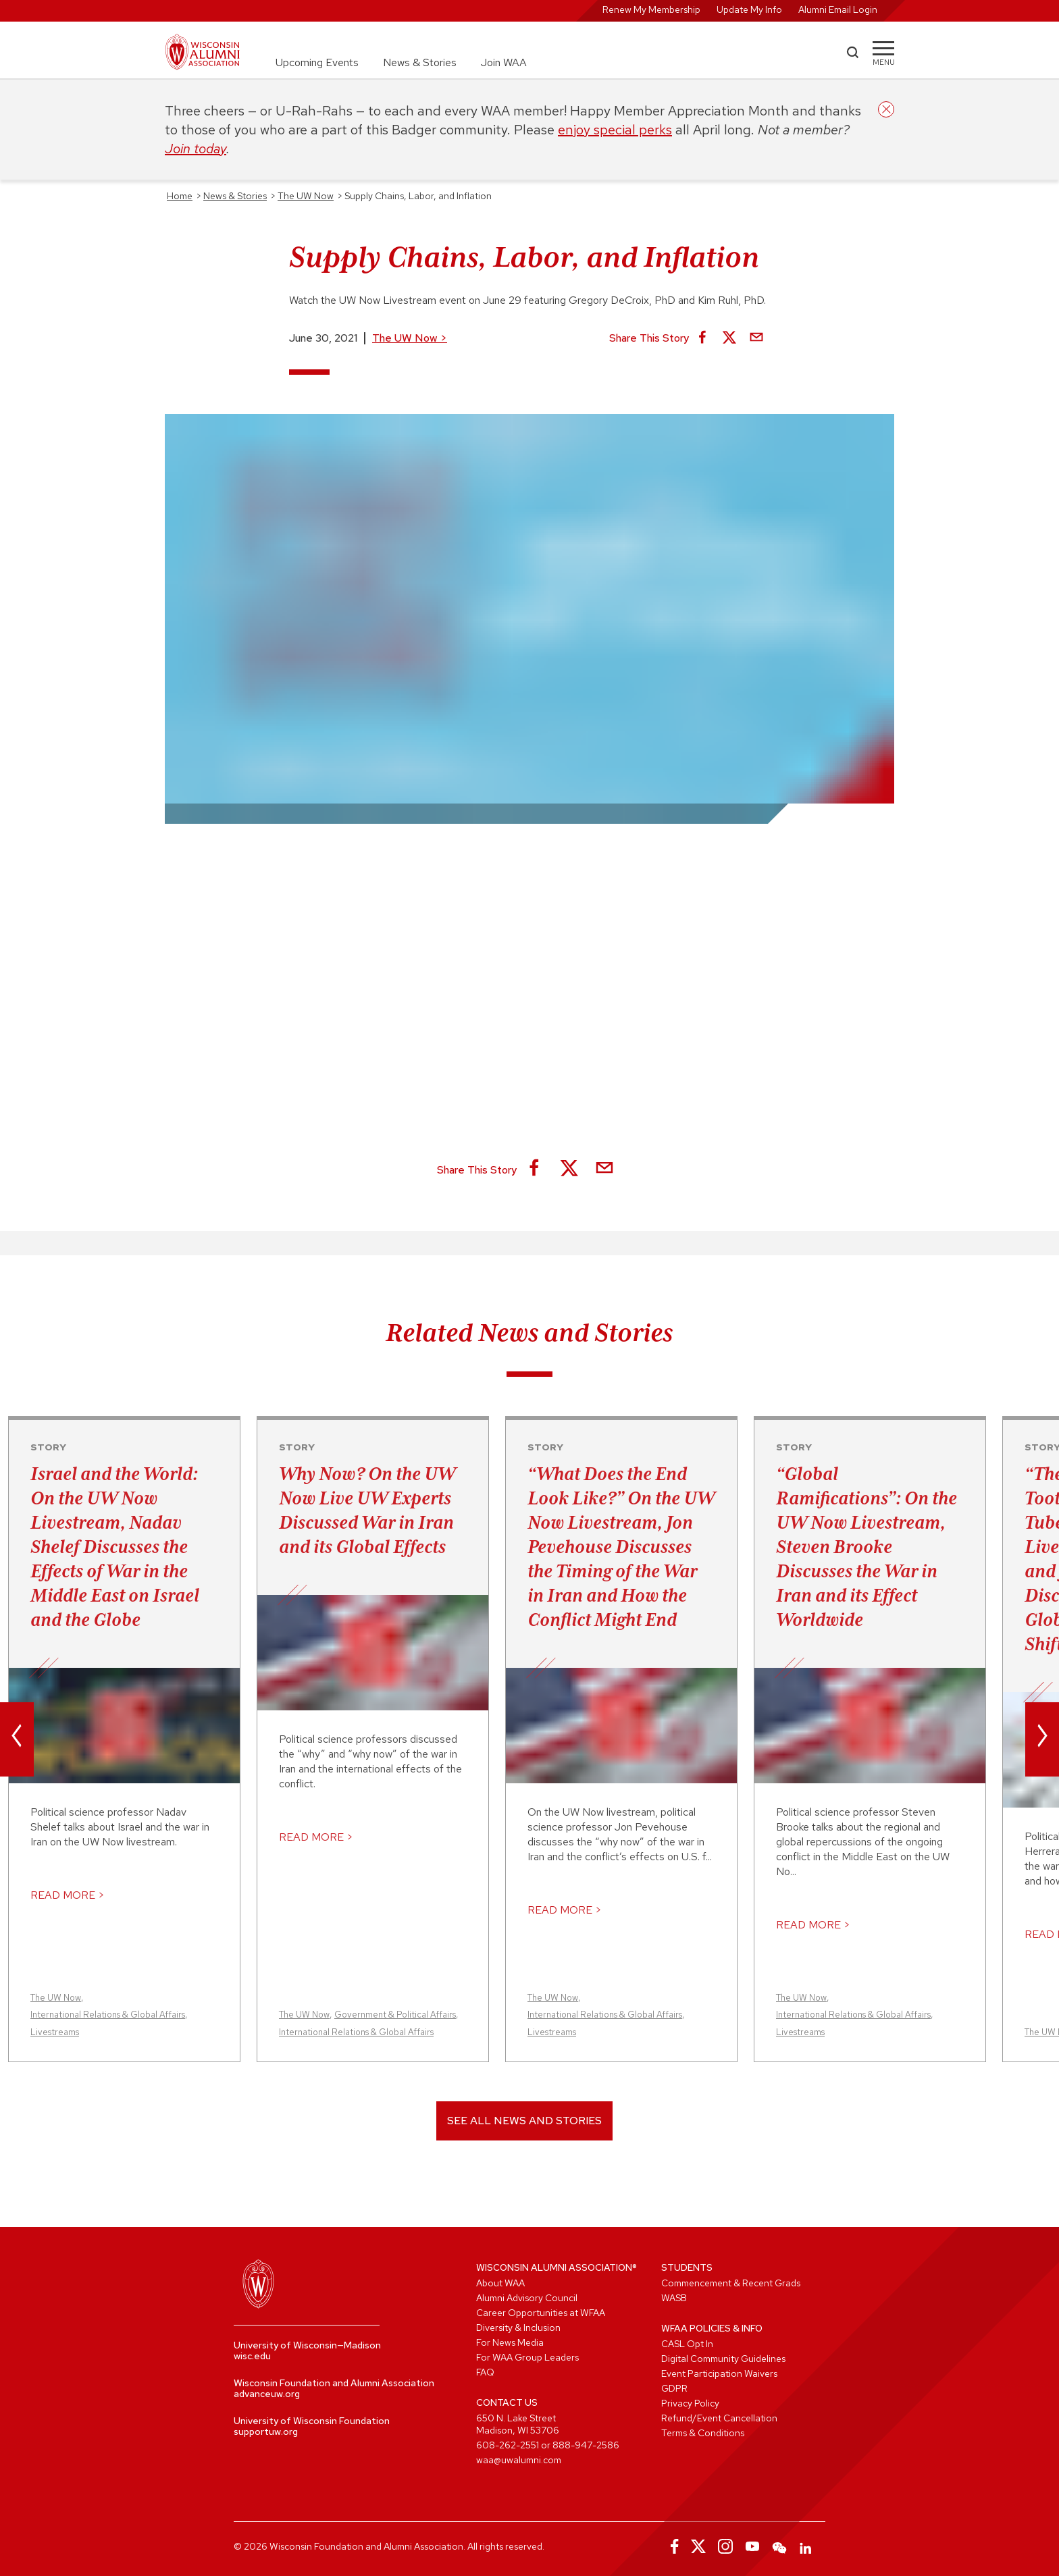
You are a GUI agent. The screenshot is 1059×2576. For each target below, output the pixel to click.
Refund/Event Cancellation (719, 2418)
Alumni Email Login (837, 9)
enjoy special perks (615, 129)
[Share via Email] (756, 338)
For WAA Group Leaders (527, 2357)
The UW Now (409, 338)
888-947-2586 (585, 2445)
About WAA (500, 2283)
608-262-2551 (507, 2445)
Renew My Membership (651, 9)
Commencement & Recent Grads (730, 2283)
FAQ (485, 2372)
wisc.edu (252, 2356)
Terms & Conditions (702, 2433)
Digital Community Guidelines (723, 2358)
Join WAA (504, 62)
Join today (195, 148)
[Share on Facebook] (702, 338)
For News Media (510, 2342)
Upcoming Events (317, 62)
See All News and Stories (524, 2120)
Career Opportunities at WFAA (540, 2313)
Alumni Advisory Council (526, 2298)
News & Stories (420, 62)
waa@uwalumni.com (518, 2460)
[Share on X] (729, 338)
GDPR (674, 2388)
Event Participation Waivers (719, 2373)
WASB (674, 2298)
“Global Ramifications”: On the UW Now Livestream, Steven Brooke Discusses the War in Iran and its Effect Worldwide (866, 1546)
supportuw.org (266, 2431)
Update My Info (749, 9)
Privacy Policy (690, 2403)
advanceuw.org (267, 2394)
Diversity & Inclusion (518, 2327)
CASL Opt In (687, 2344)
